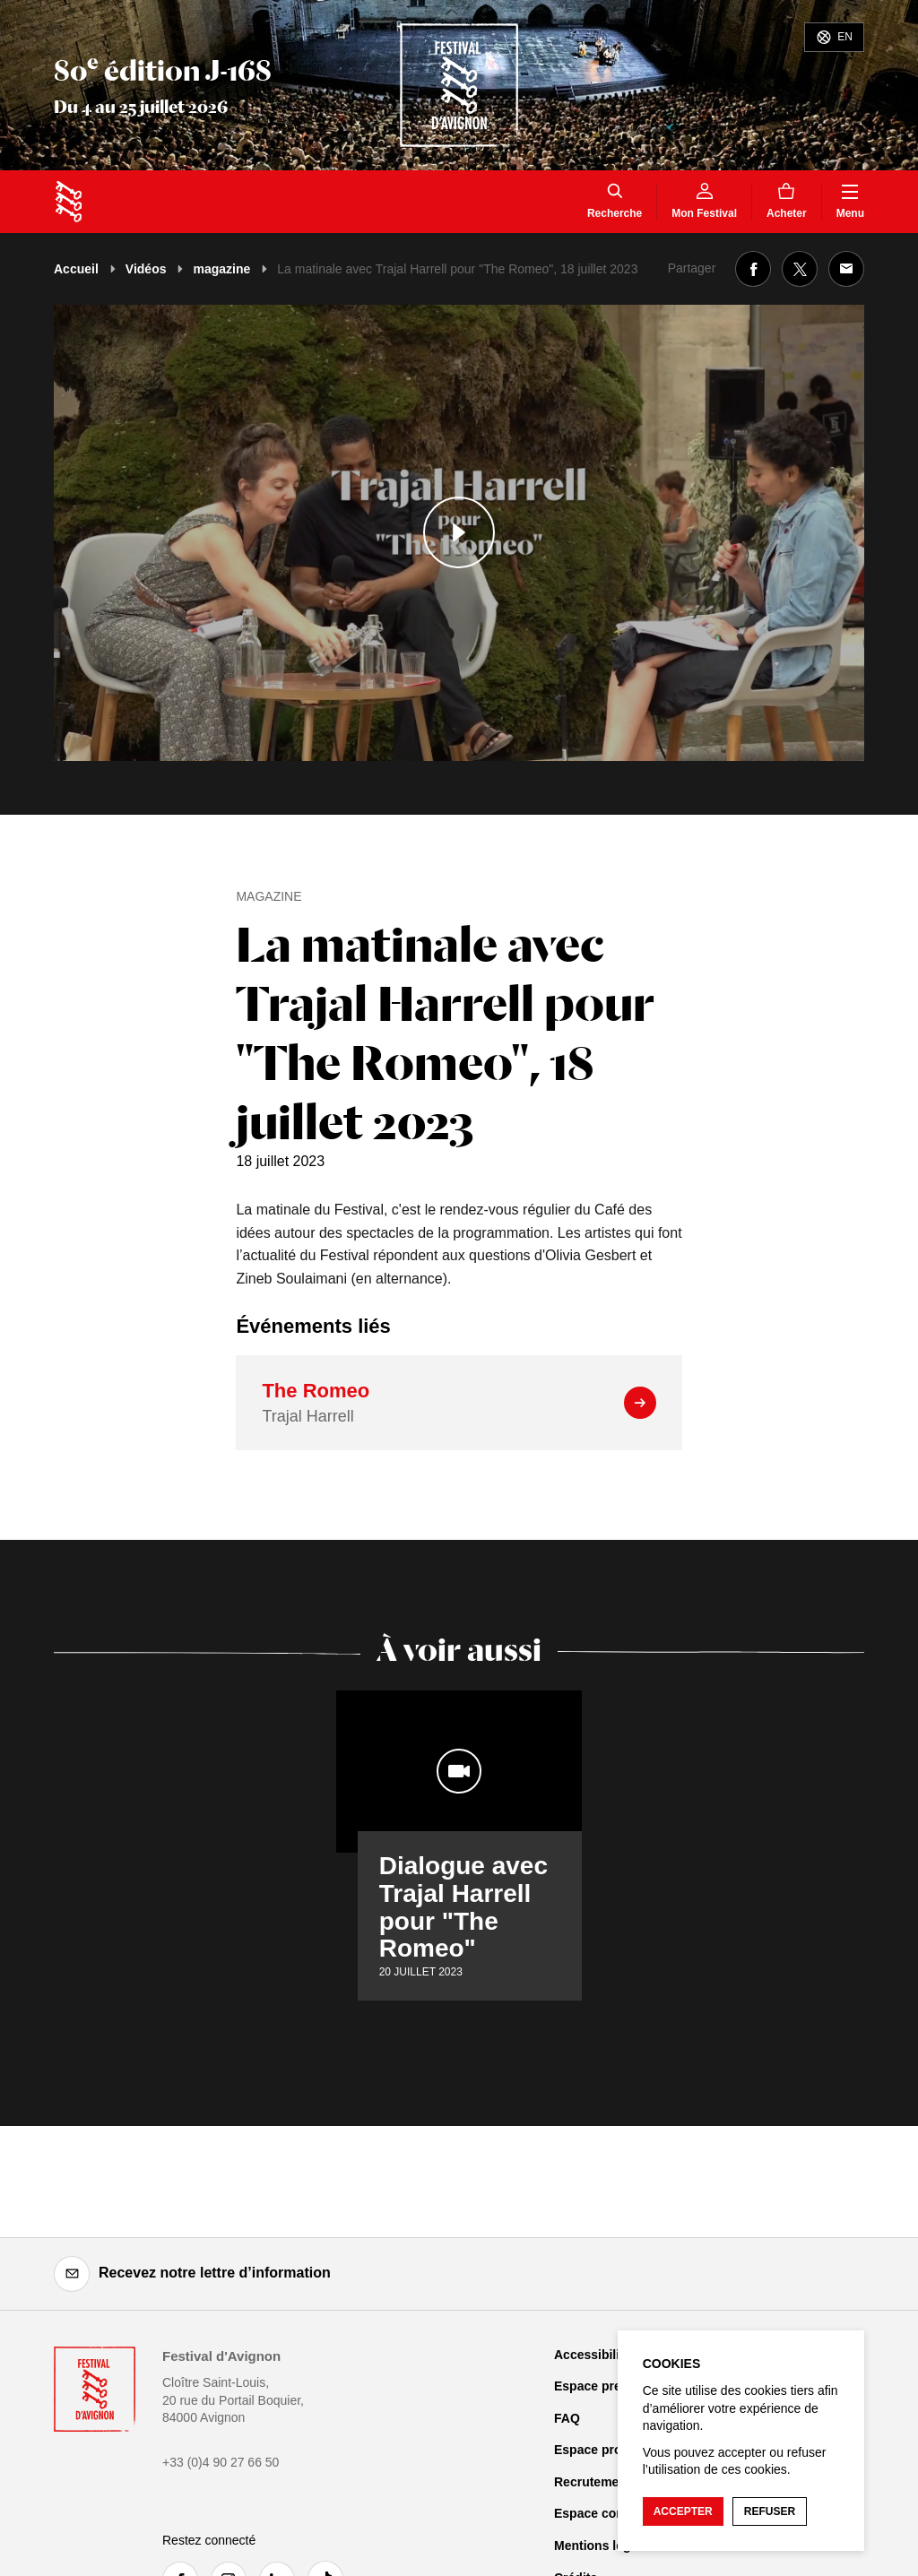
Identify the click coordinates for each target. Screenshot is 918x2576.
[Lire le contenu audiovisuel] (459, 533)
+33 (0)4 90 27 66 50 (220, 2462)
